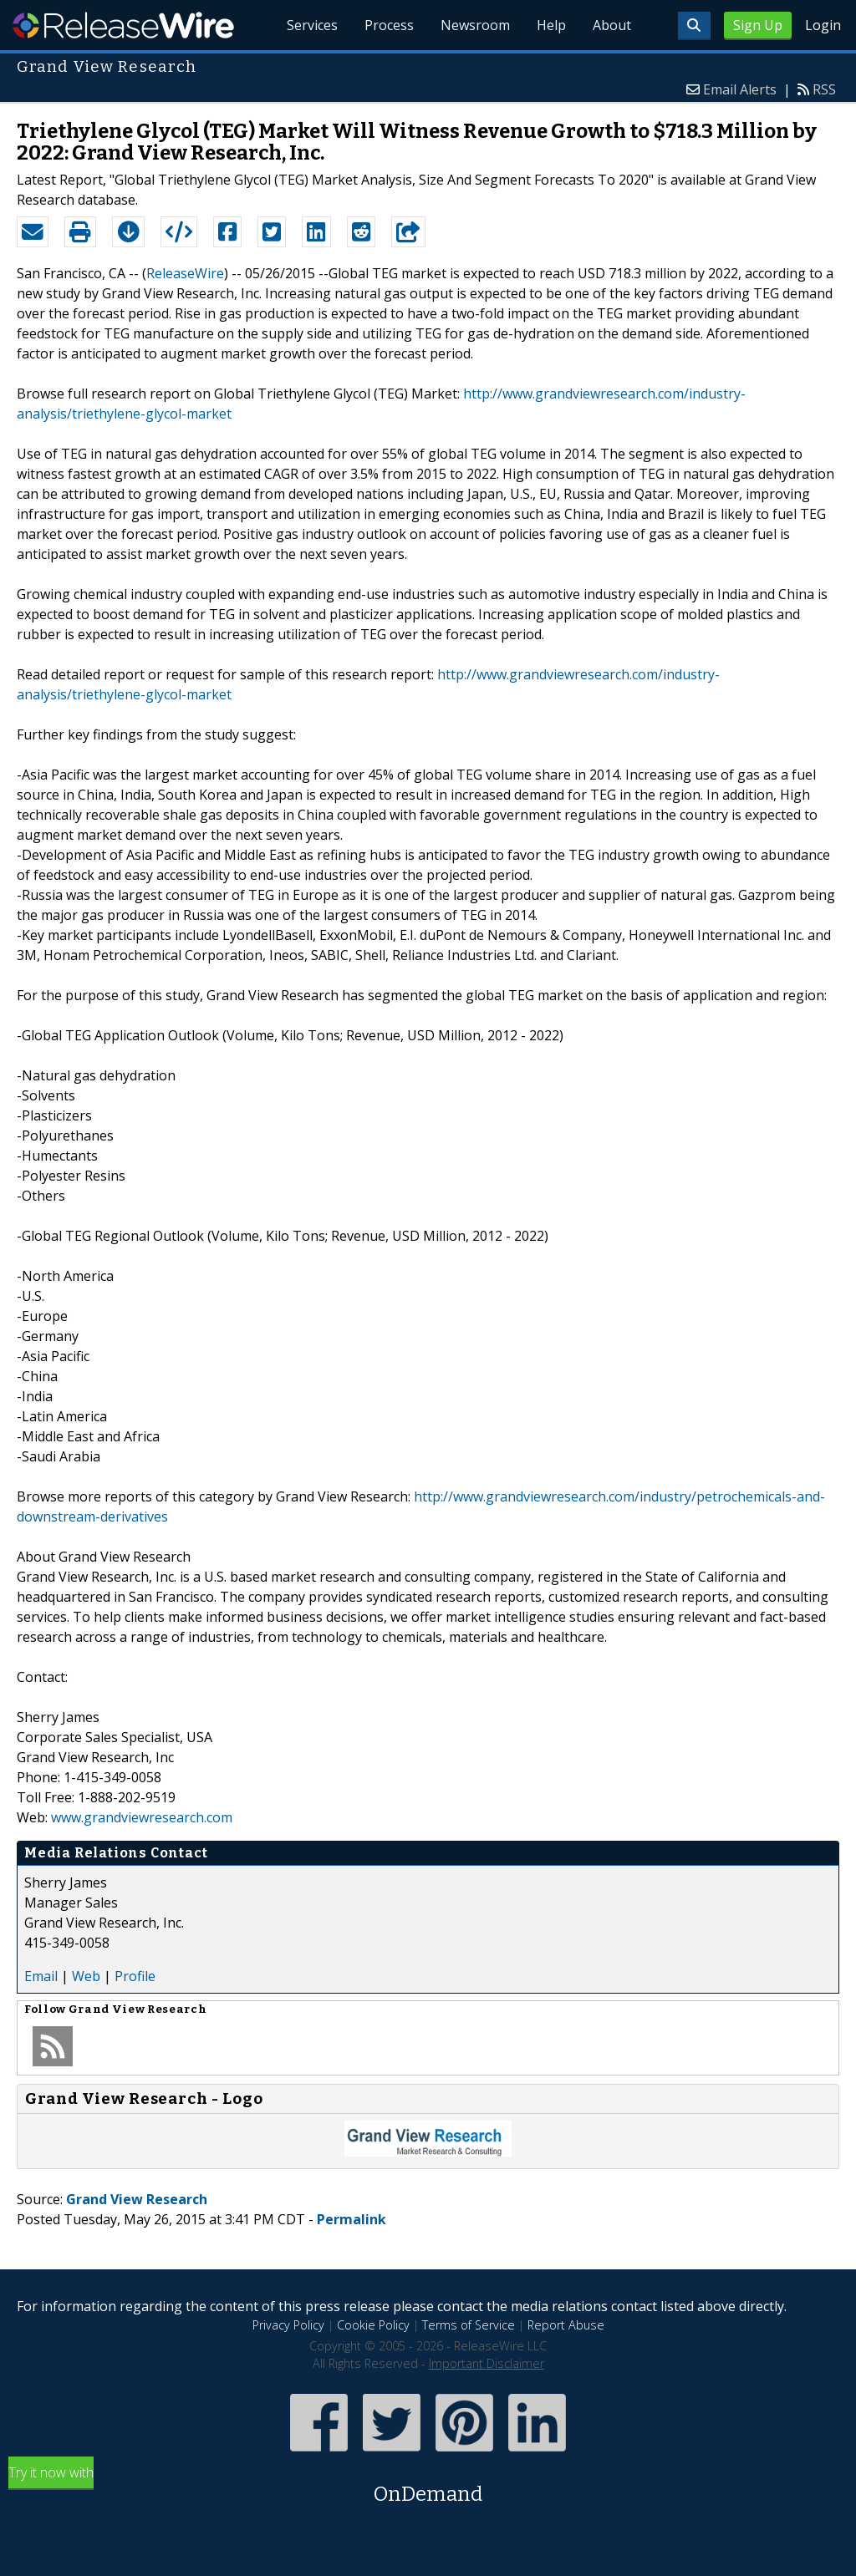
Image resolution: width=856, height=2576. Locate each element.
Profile (135, 1976)
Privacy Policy (288, 2325)
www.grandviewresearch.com (141, 1817)
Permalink (351, 2219)
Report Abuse (565, 2325)
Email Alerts (740, 89)
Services (312, 25)
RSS (824, 89)
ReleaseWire (123, 25)
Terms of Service (468, 2325)
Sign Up (757, 25)
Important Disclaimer (486, 2363)
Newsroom (475, 25)
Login (823, 25)
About (612, 25)
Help (551, 25)
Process (389, 25)
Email (41, 1976)
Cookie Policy (373, 2325)
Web (86, 1976)
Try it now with (428, 2486)
